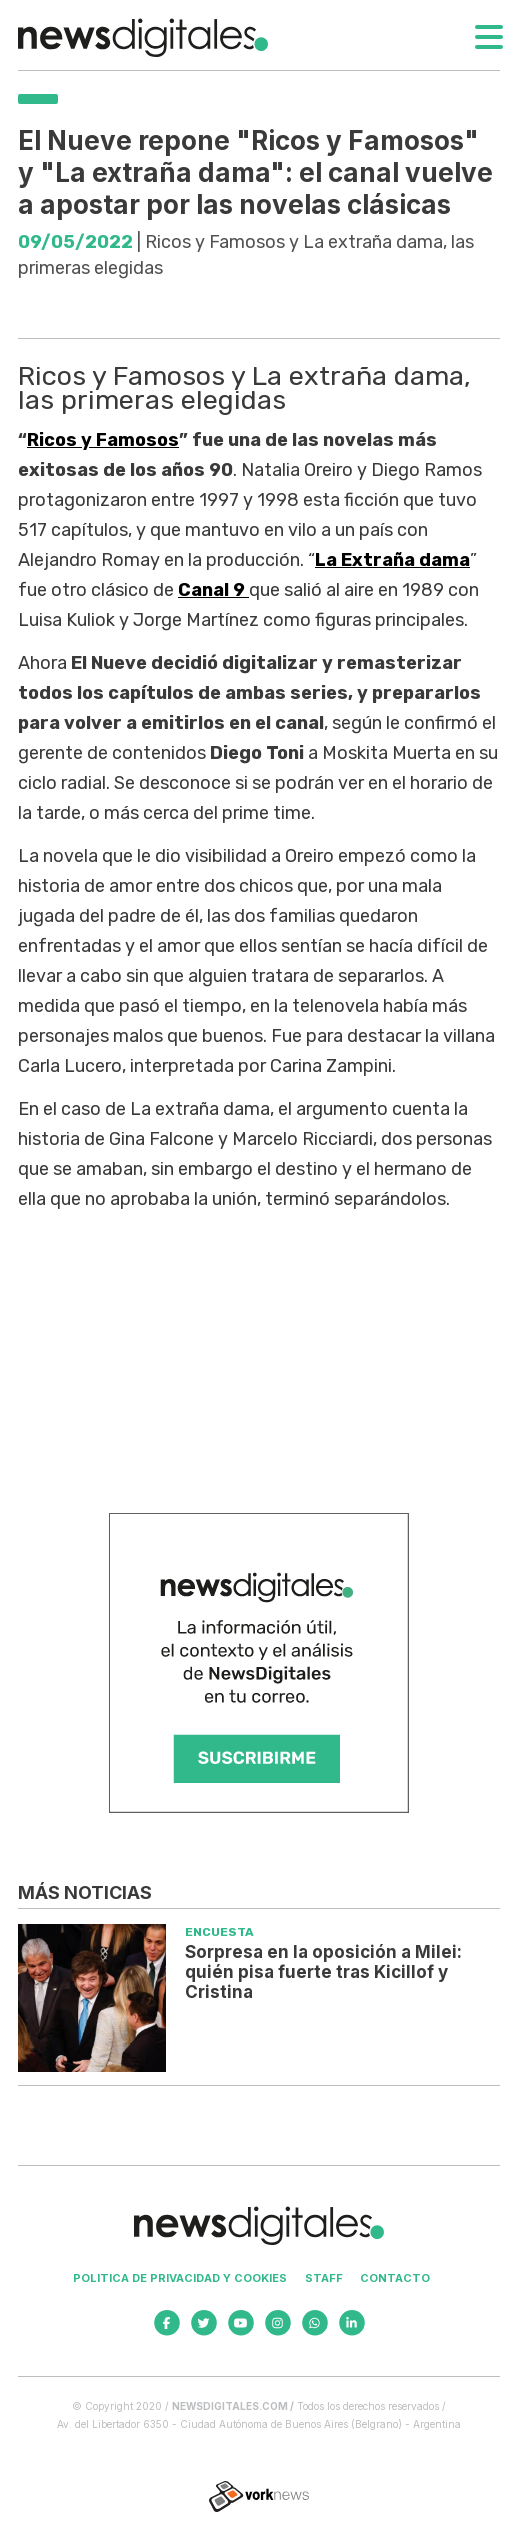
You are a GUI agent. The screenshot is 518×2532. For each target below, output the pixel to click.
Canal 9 (213, 590)
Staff (324, 2278)
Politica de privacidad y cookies (180, 2278)
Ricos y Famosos (103, 440)
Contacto (395, 2278)
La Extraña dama (392, 560)
